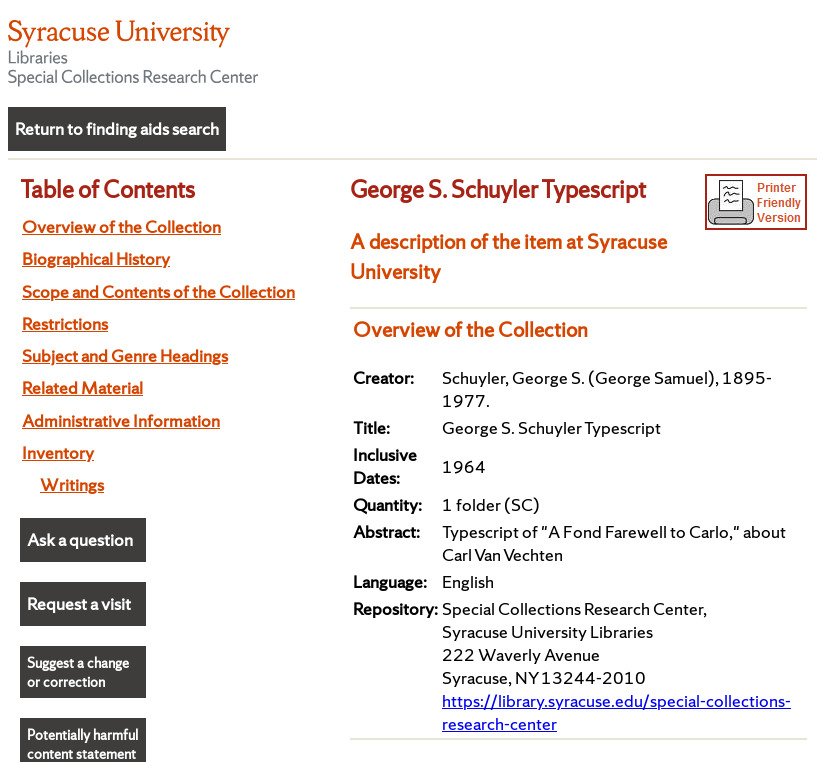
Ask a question (80, 539)
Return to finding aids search (117, 128)
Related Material (82, 387)
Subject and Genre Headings (125, 355)
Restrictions (65, 323)
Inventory (58, 452)
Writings (72, 484)
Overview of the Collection (121, 226)
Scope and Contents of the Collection (158, 291)
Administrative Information (121, 420)
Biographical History (96, 258)
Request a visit (79, 603)
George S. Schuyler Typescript (498, 189)
